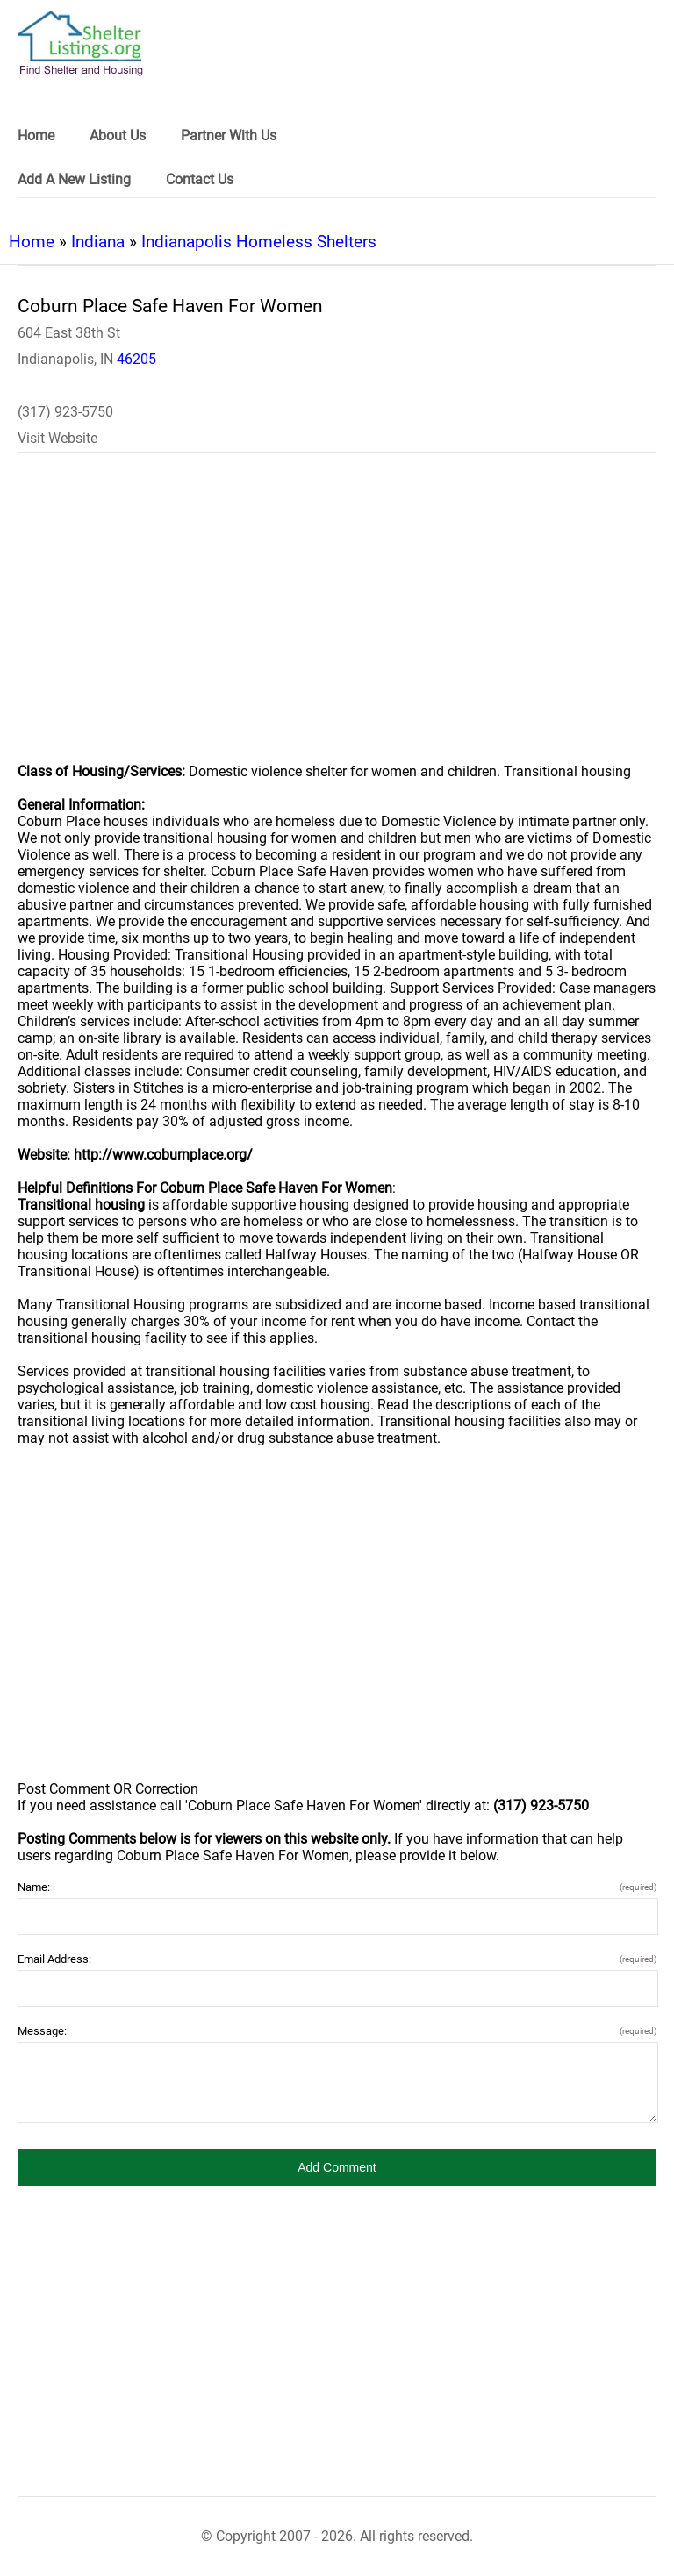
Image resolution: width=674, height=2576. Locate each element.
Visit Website (57, 438)
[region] (337, 619)
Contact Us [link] (199, 179)
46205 (136, 359)
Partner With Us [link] (228, 135)
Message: (337, 2030)
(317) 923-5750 (65, 411)
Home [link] (36, 135)
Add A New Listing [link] (74, 179)
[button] (337, 2167)
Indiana (98, 242)
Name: (337, 1887)
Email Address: (337, 1959)
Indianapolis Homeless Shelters (258, 242)
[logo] (81, 43)
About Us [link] (118, 135)
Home (31, 242)
